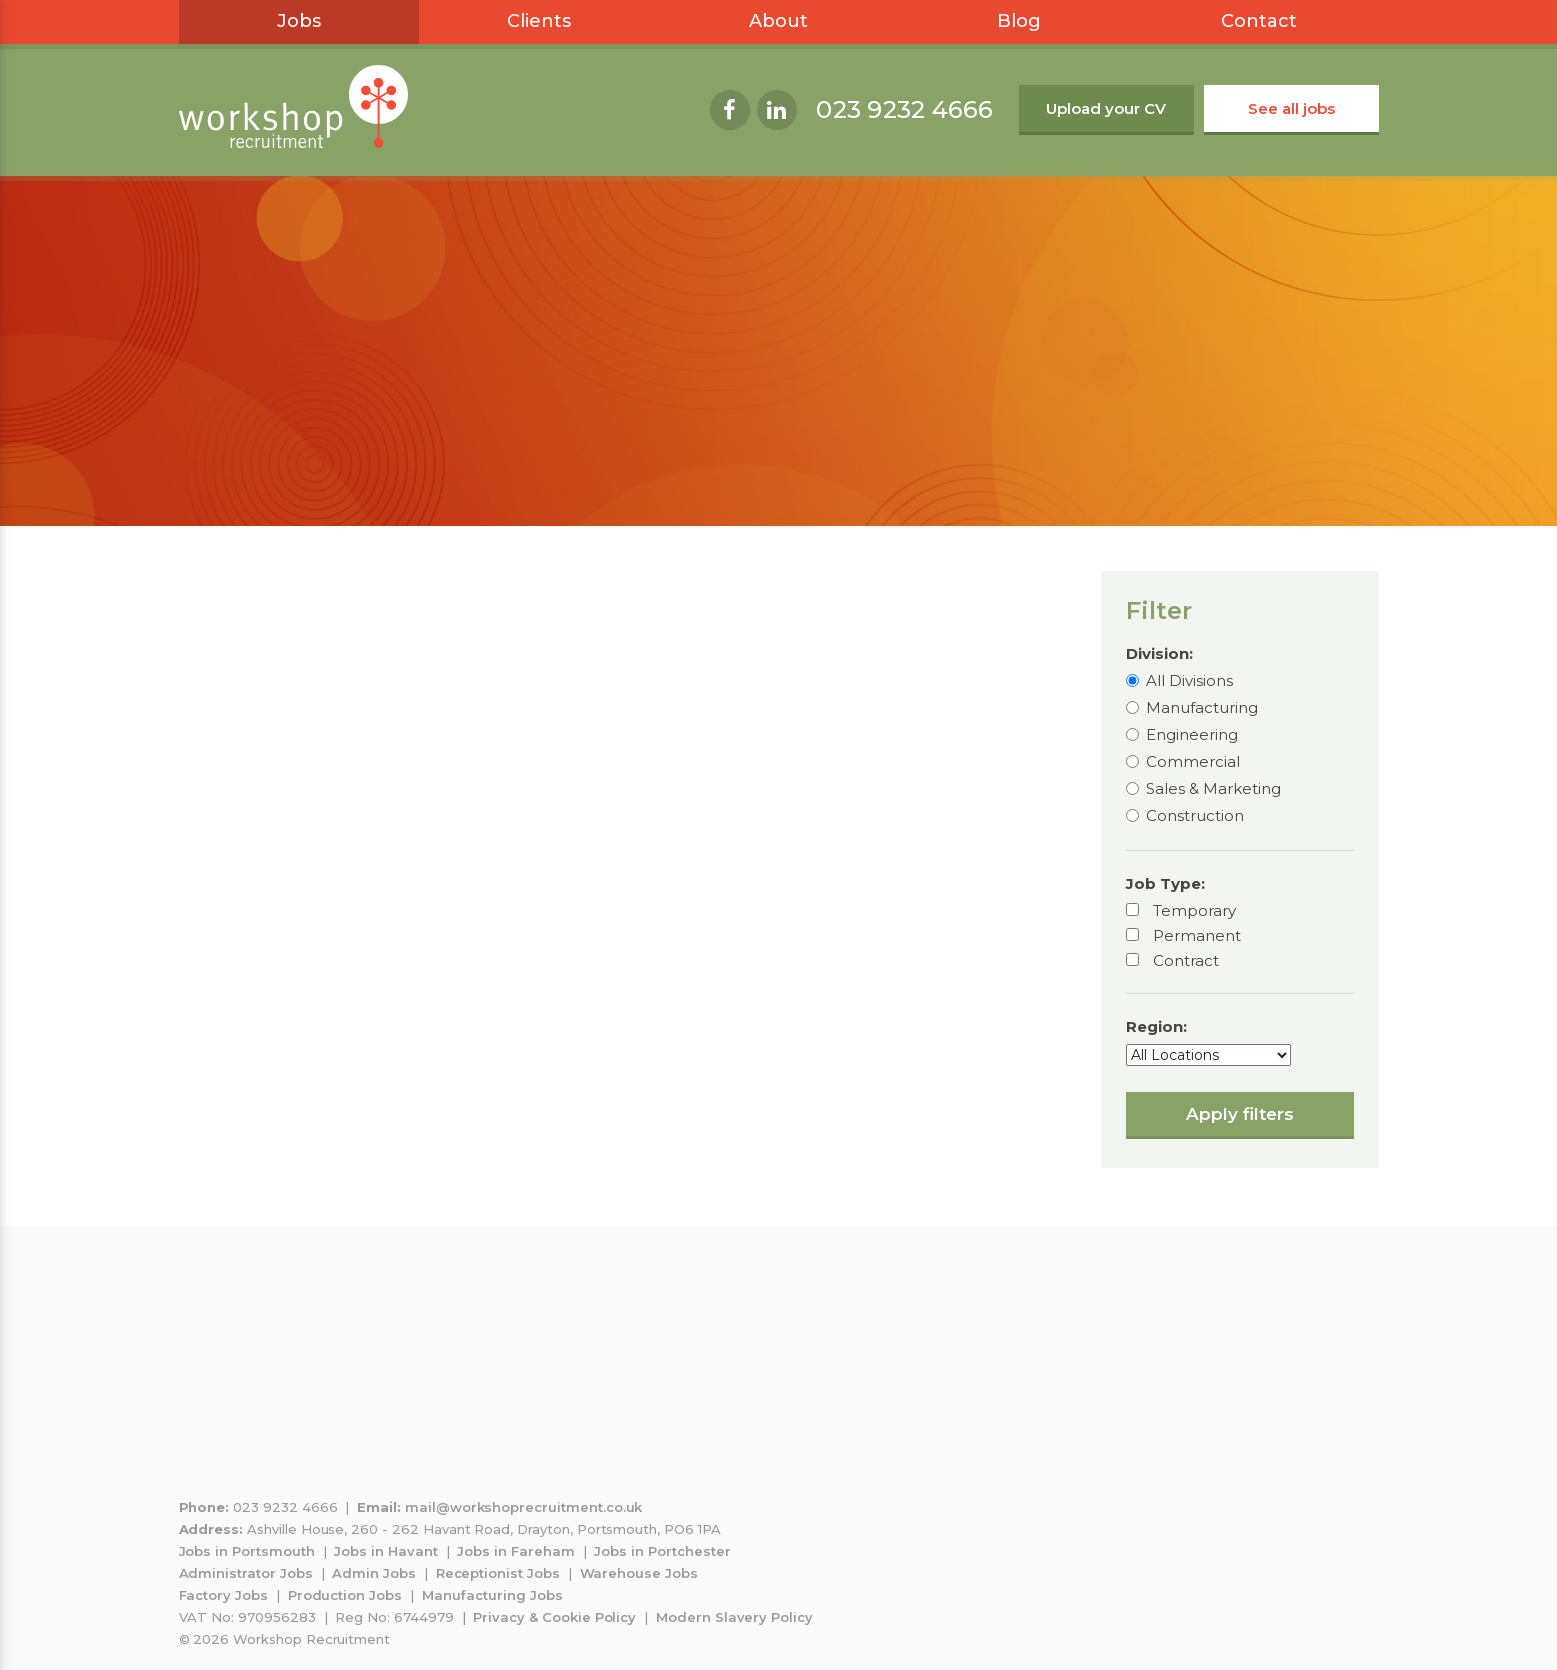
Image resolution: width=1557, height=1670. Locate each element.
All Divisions (1189, 680)
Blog (1019, 21)
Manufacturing (1202, 707)
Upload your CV (1106, 108)
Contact (1259, 21)
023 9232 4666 (904, 109)
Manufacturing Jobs (492, 1595)
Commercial (1193, 761)
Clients (539, 21)
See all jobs (1291, 108)
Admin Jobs (374, 1573)
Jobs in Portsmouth (247, 1551)
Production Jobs (345, 1595)
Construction (1195, 815)
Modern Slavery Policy (734, 1617)
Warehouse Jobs (639, 1573)
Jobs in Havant (385, 1551)
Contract (1186, 960)
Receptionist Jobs (498, 1573)
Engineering (1192, 734)
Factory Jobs (223, 1595)
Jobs (299, 21)
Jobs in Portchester (662, 1551)
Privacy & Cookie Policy (554, 1617)
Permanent (1197, 935)
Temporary (1194, 910)
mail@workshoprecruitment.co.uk (524, 1507)
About (778, 21)
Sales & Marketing (1213, 788)
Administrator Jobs (246, 1573)
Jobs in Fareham (515, 1551)
